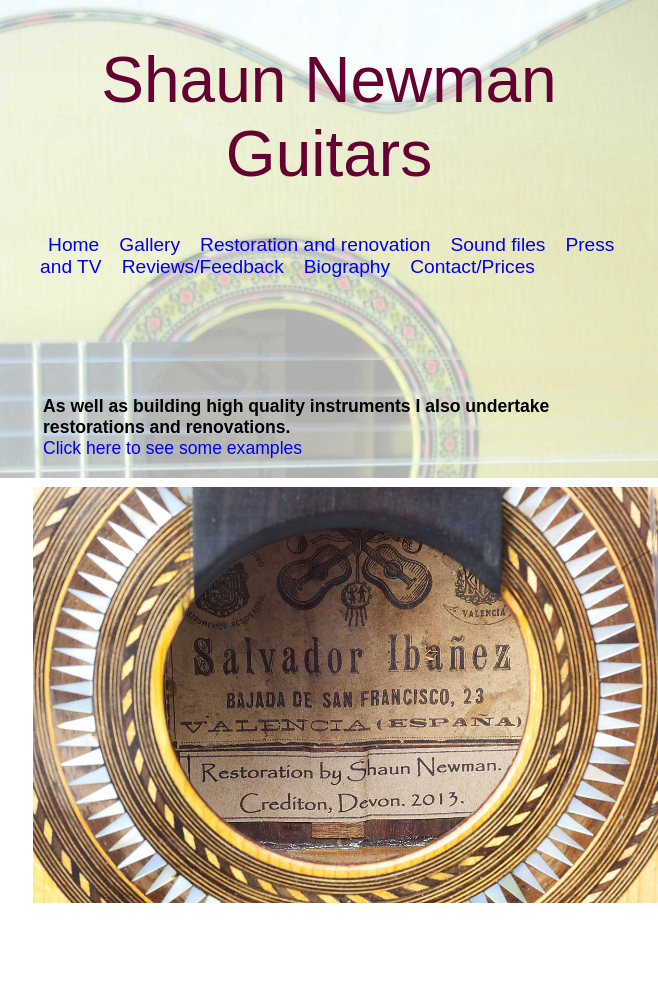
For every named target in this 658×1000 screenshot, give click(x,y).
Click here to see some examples (172, 448)
